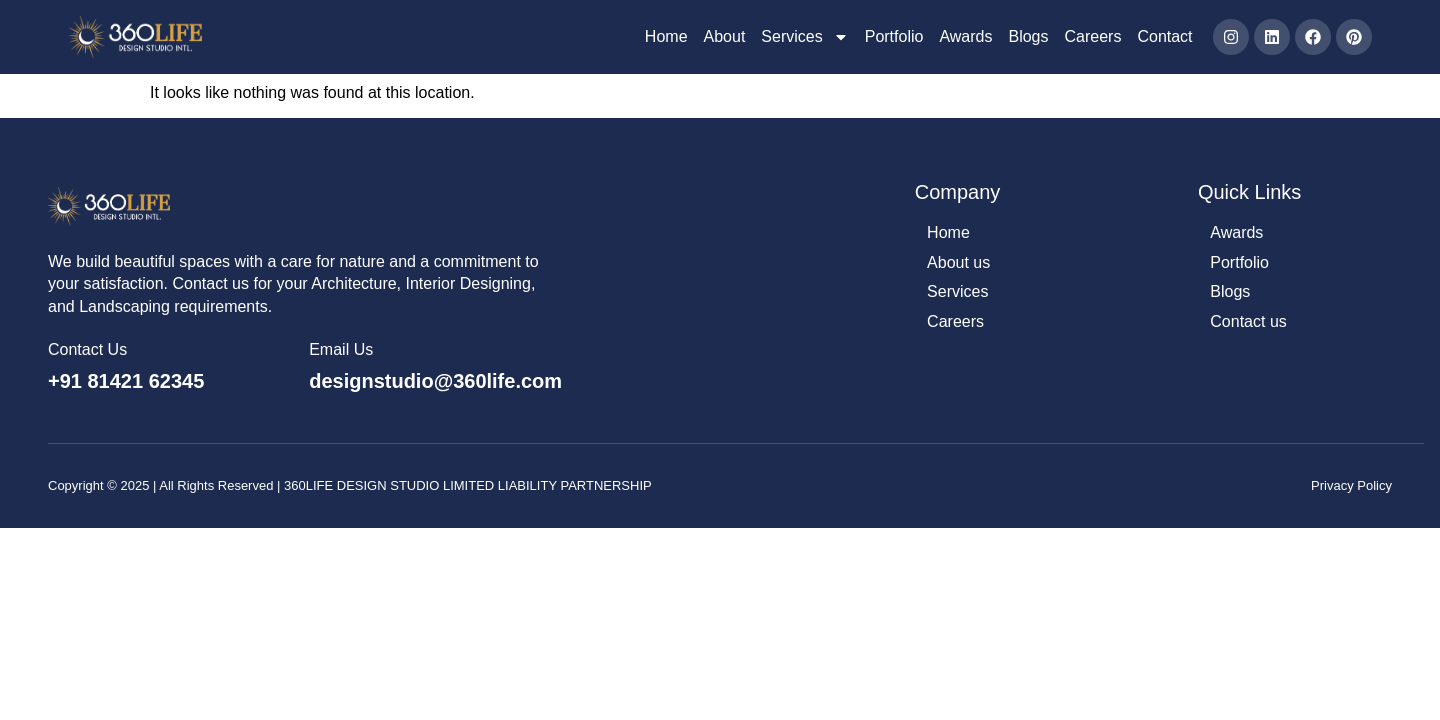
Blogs (1028, 36)
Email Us (341, 350)
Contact (1164, 36)
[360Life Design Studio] (135, 37)
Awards (965, 36)
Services (804, 37)
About (725, 36)
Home (666, 36)
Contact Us (87, 350)
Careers (1093, 36)
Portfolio (894, 36)
